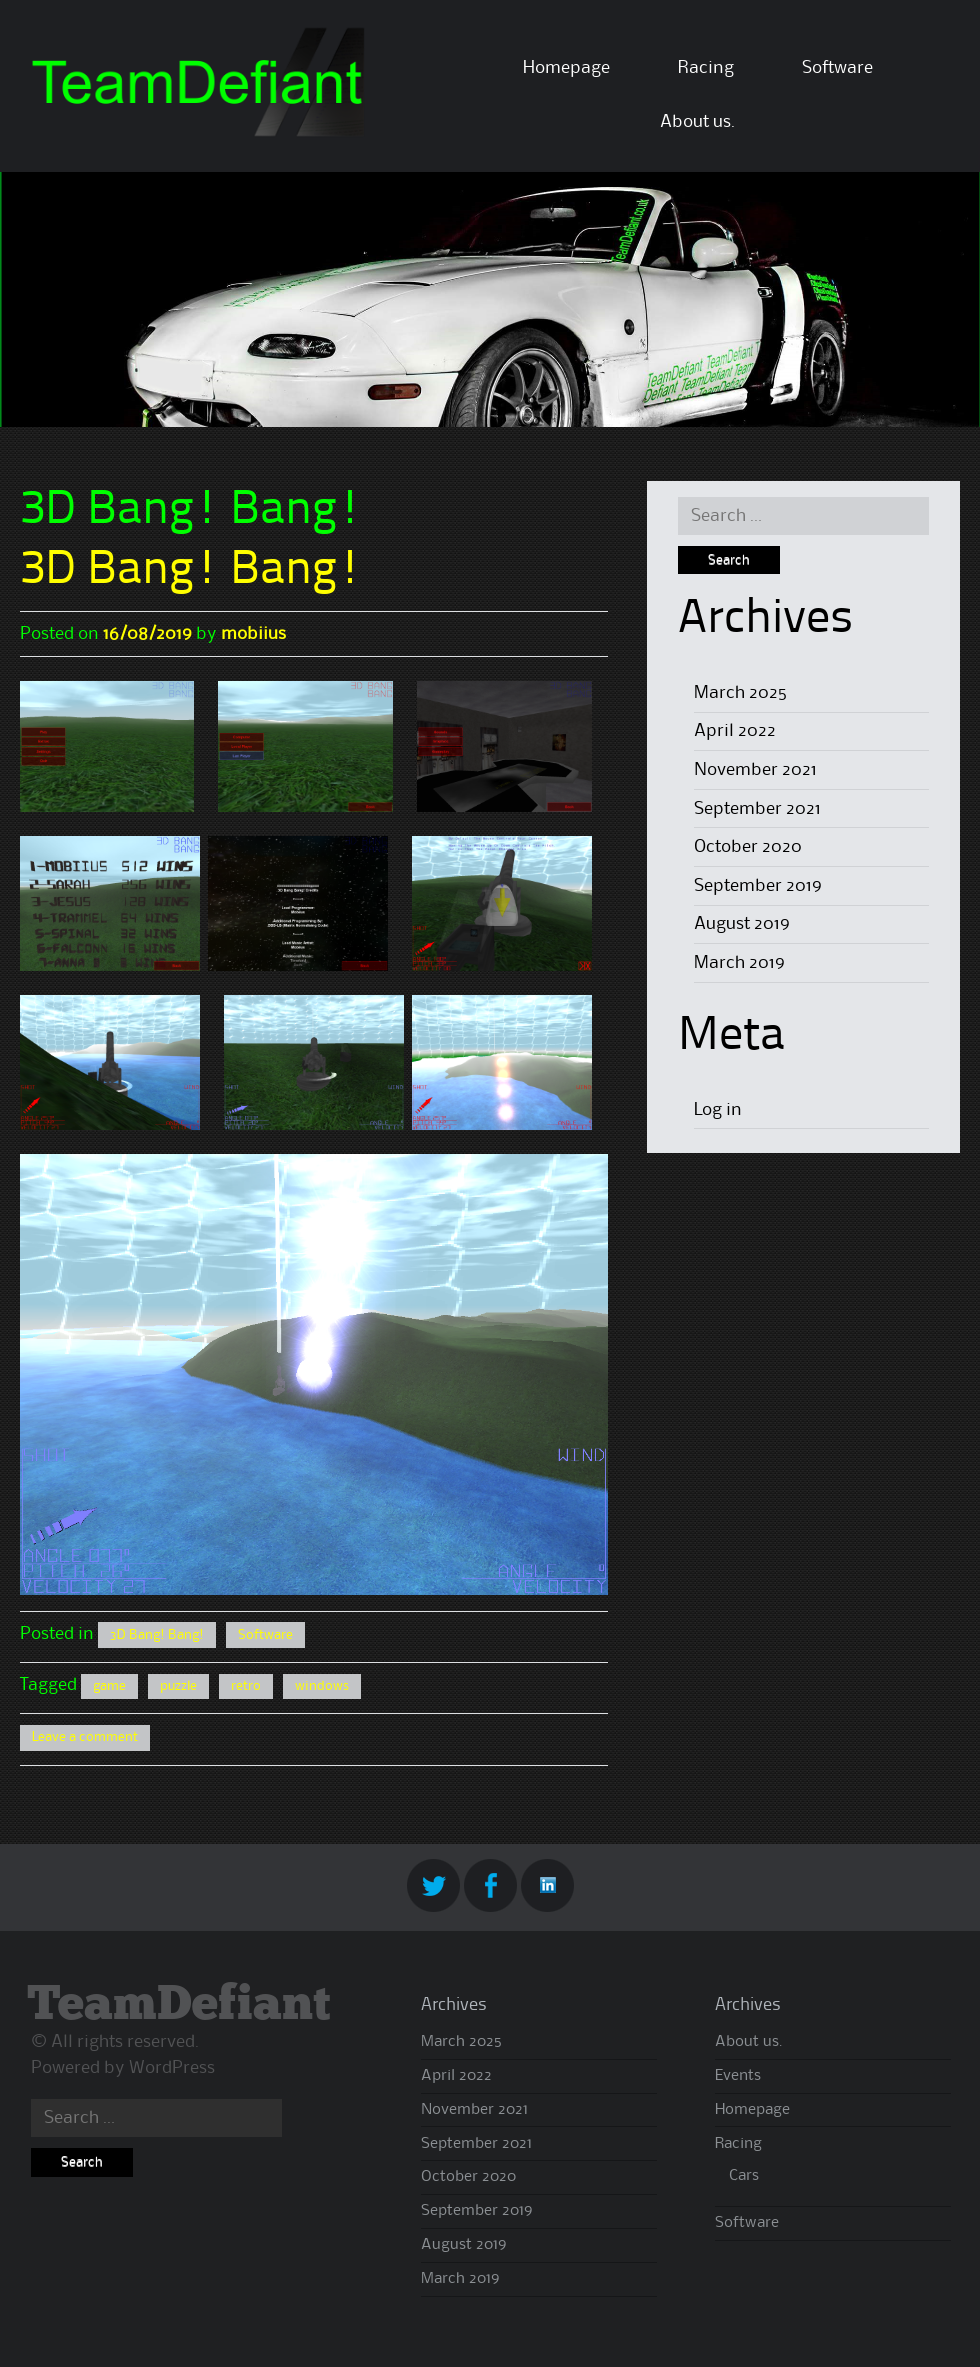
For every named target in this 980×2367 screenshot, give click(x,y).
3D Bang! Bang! (191, 571)
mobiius (253, 634)
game (109, 1686)
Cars (744, 2176)
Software (837, 68)
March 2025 (740, 693)
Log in (718, 1110)
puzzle (178, 1686)
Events (738, 2076)
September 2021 (757, 809)
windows (322, 1686)
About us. (697, 122)
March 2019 (739, 963)
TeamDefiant (178, 2005)
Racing (706, 68)
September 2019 (758, 886)
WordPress (172, 2068)
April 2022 (735, 731)
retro (246, 1686)
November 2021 (755, 770)
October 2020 (748, 847)
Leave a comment (85, 1737)
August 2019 (742, 924)
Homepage (566, 68)
